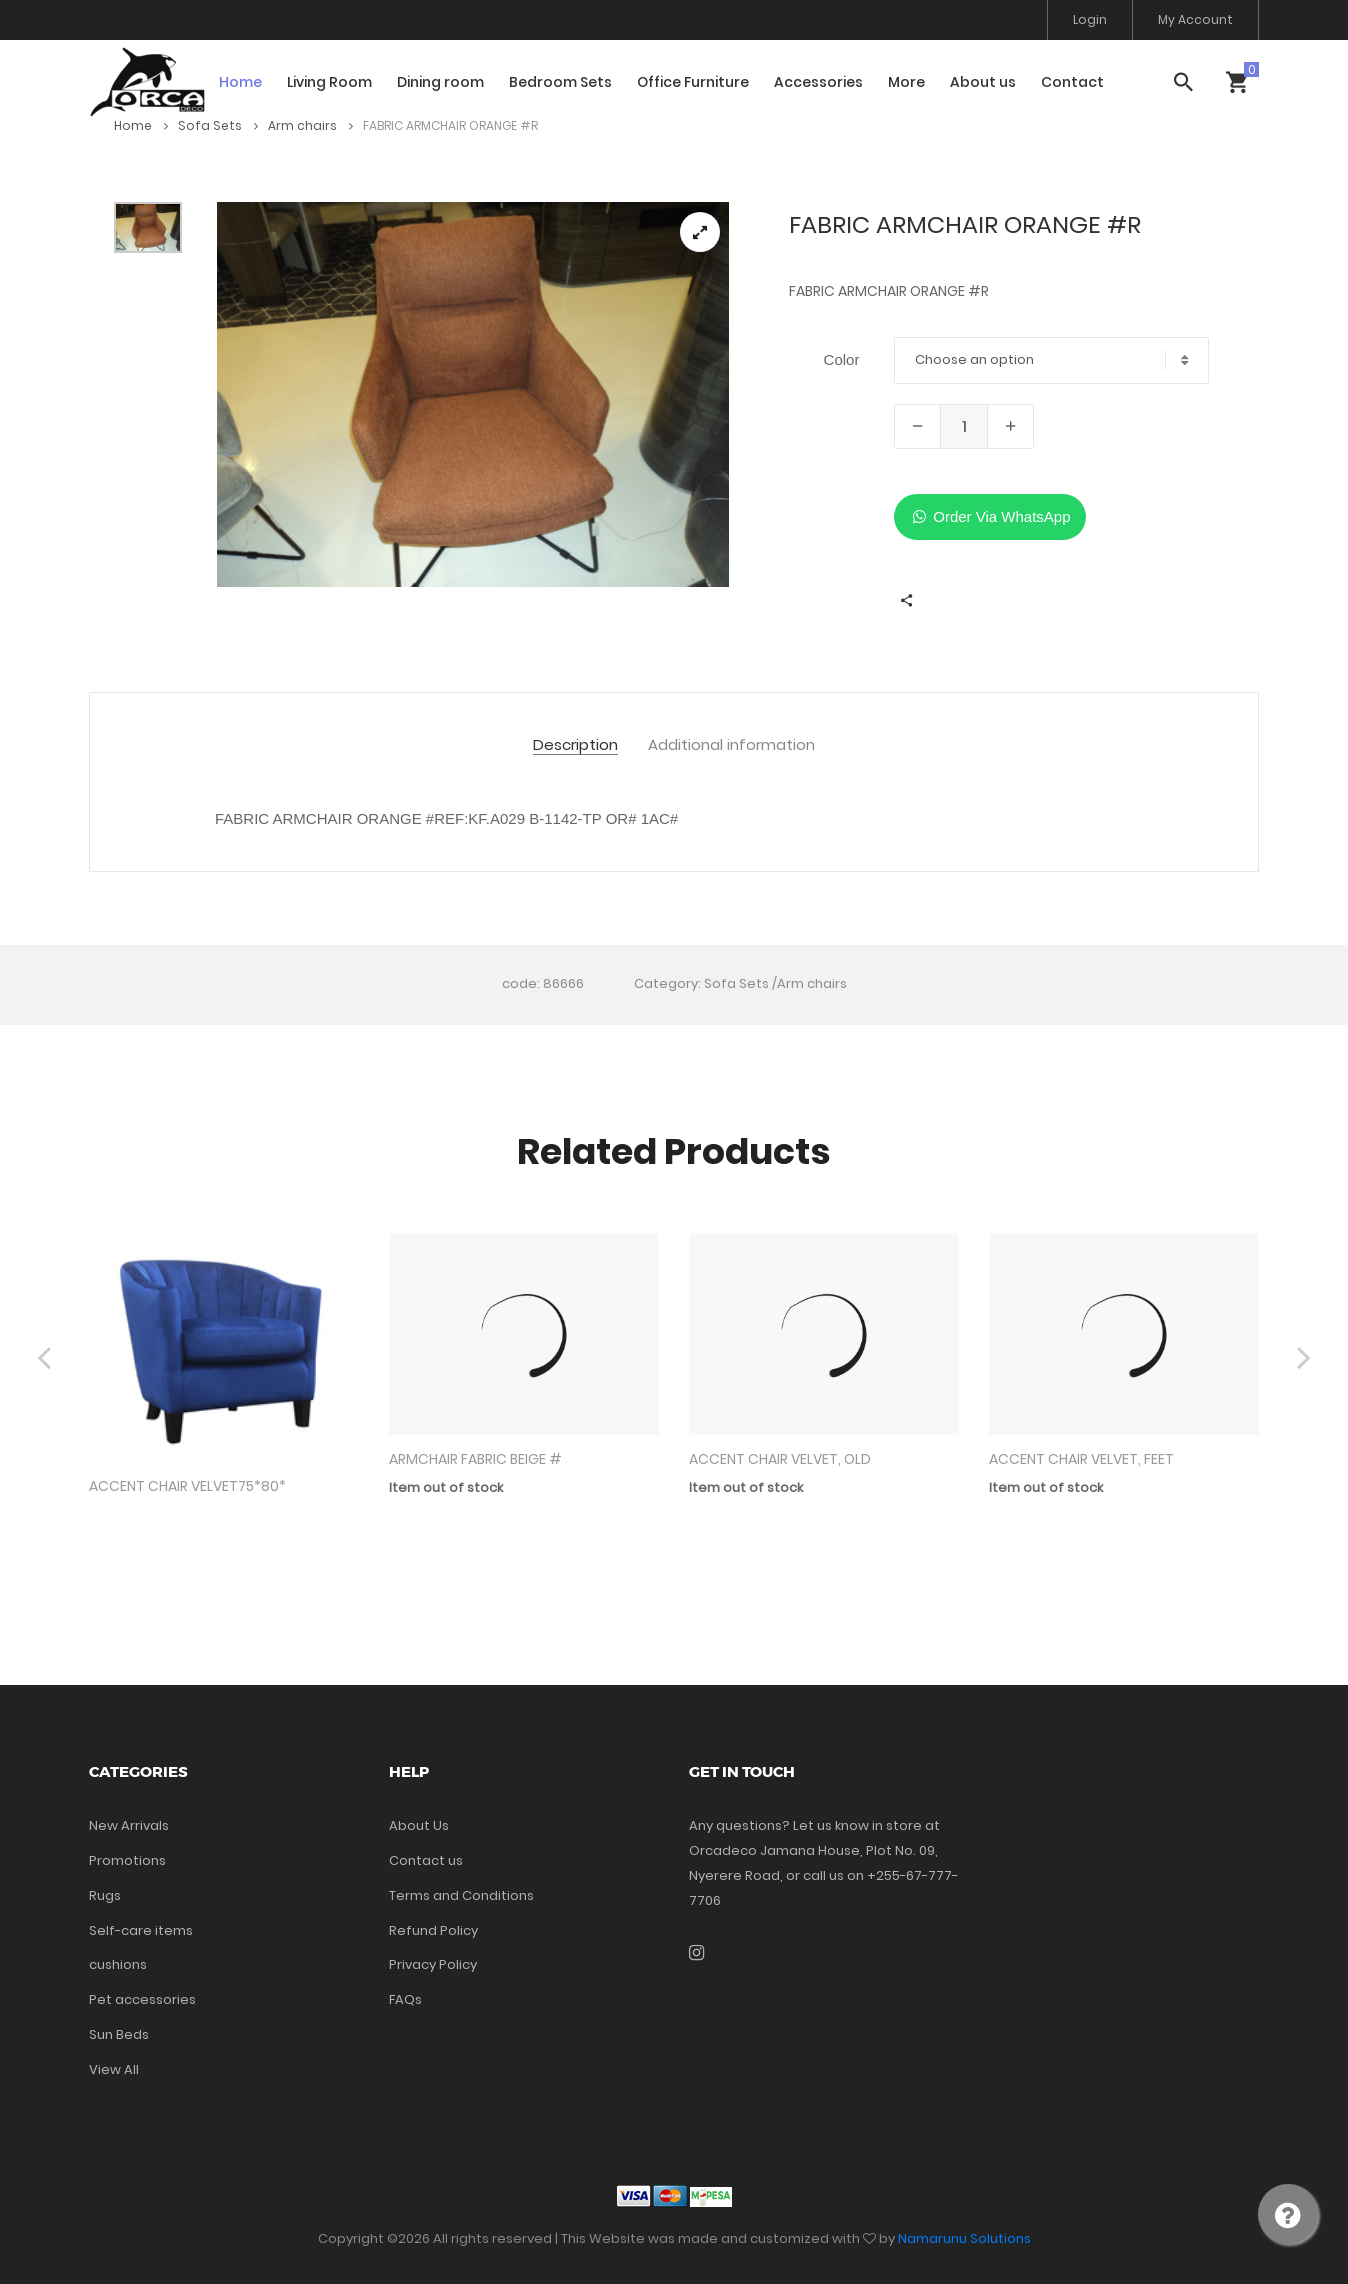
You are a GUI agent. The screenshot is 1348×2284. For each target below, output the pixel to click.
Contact (1072, 82)
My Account (1195, 19)
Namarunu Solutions (964, 2238)
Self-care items (141, 1930)
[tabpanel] (473, 394)
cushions (118, 1964)
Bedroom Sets (560, 82)
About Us (419, 1825)
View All (114, 2069)
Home (240, 82)
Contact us (426, 1860)
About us (983, 82)
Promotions (127, 1860)
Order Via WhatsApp (990, 516)
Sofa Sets (218, 125)
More (906, 82)
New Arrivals (129, 1825)
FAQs (405, 1999)
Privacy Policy (433, 1964)
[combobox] (1051, 360)
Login (1090, 19)
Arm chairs (310, 125)
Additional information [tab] (731, 745)
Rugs (105, 1895)
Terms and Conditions (461, 1895)
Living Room (329, 82)
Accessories (818, 82)
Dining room (440, 82)
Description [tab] (575, 745)
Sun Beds (119, 2034)
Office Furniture (693, 82)
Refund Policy (433, 1930)
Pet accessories (142, 1999)
